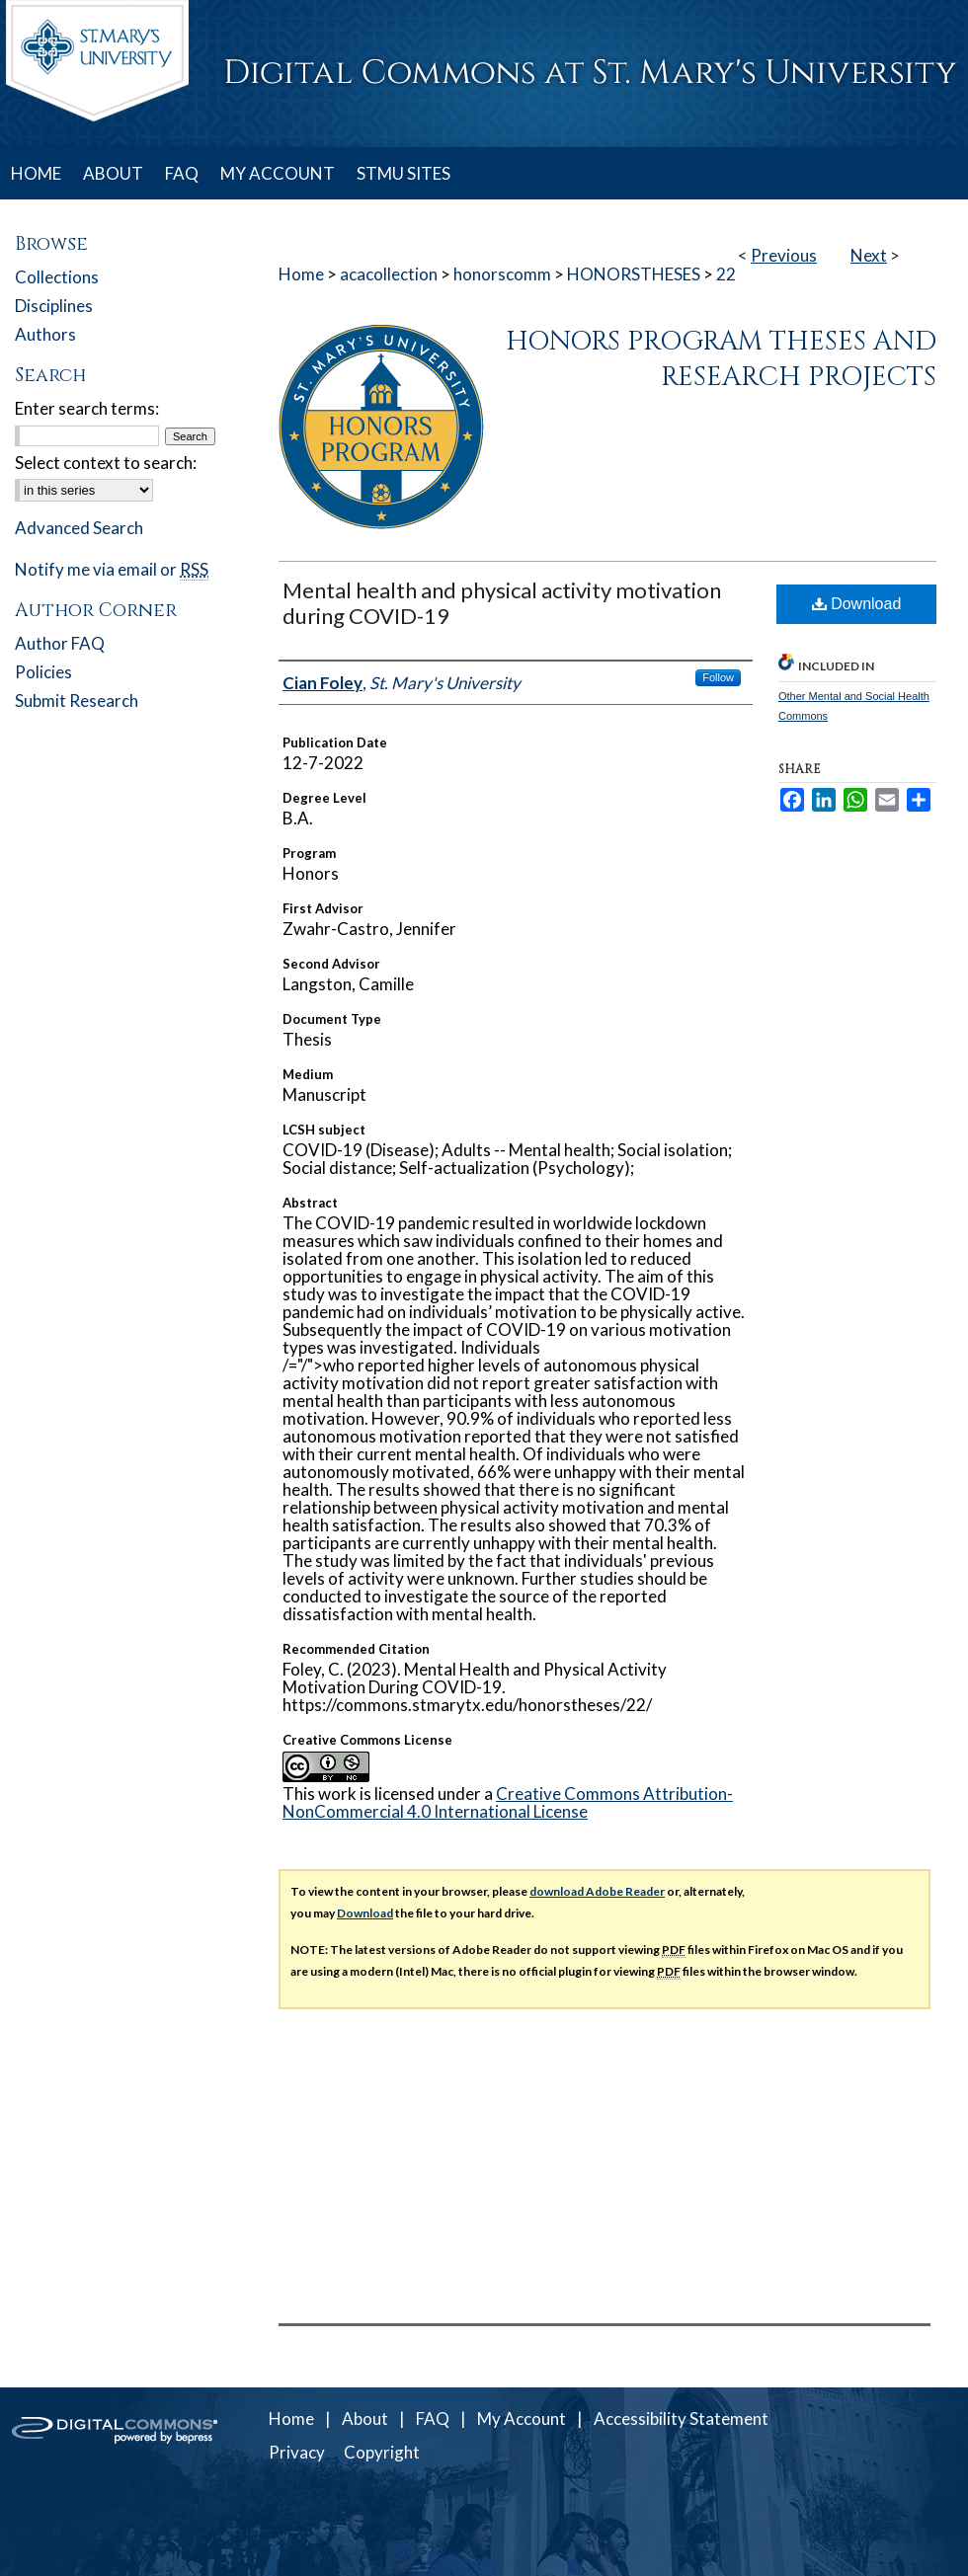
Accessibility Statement (681, 2418)
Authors (45, 334)
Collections (57, 277)
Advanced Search (79, 527)
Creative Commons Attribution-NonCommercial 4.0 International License (507, 1802)
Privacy (297, 2452)
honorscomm (502, 274)
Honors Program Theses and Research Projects (721, 359)
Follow (718, 677)
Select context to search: (106, 462)
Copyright (382, 2452)
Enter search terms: (87, 408)
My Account (521, 2418)
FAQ (432, 2418)
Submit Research (76, 700)
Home (301, 274)
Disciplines (54, 305)
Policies (43, 672)
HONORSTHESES (633, 274)
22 (726, 274)
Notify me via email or (111, 569)
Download (857, 603)
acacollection (389, 274)
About (365, 2418)
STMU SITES (403, 173)
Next (868, 255)
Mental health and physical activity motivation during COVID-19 (501, 603)
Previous (784, 255)
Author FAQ (60, 643)
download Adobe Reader (597, 1891)
